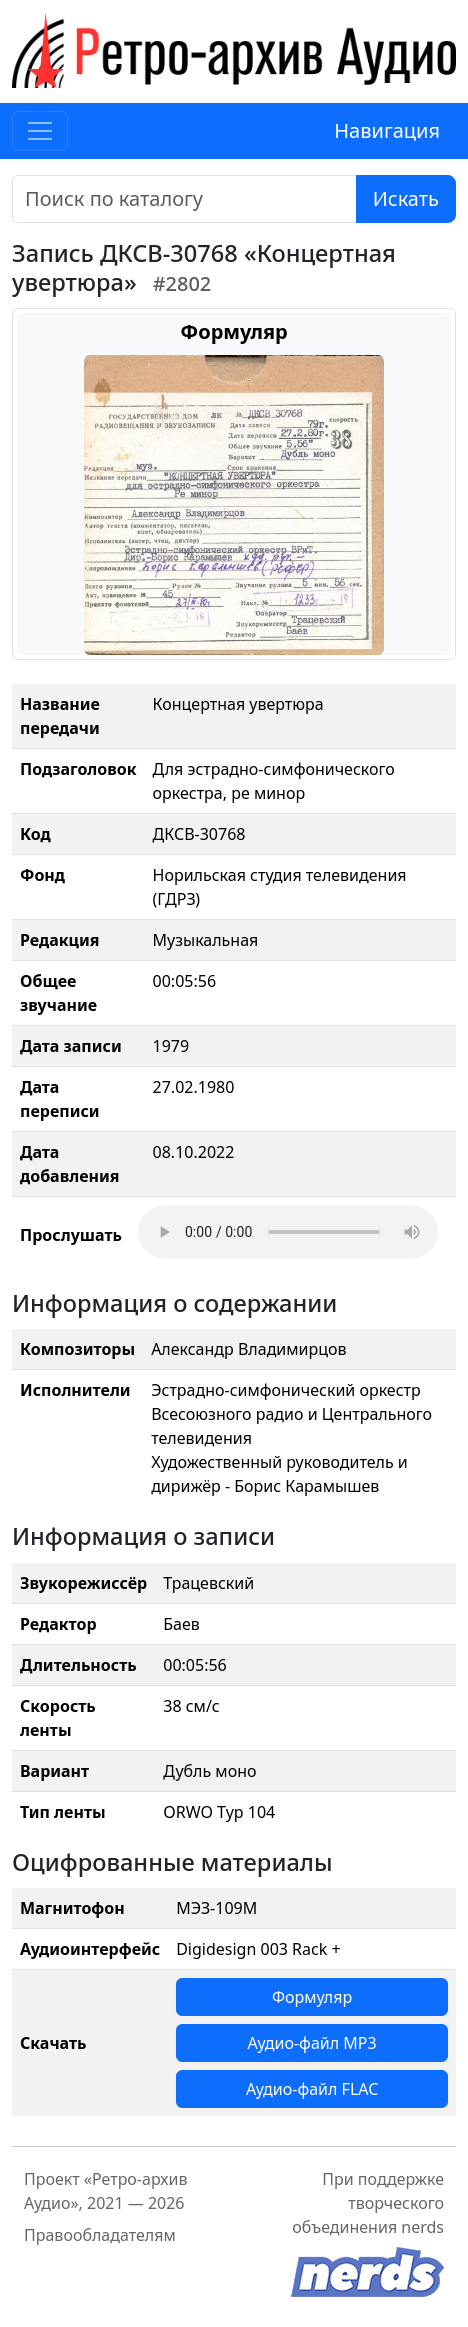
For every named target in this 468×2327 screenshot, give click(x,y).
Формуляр (312, 1997)
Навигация (387, 130)
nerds (422, 2227)
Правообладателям (100, 2235)
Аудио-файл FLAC (312, 2089)
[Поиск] (184, 199)
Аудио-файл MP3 (312, 2043)
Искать (406, 198)
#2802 (182, 283)
